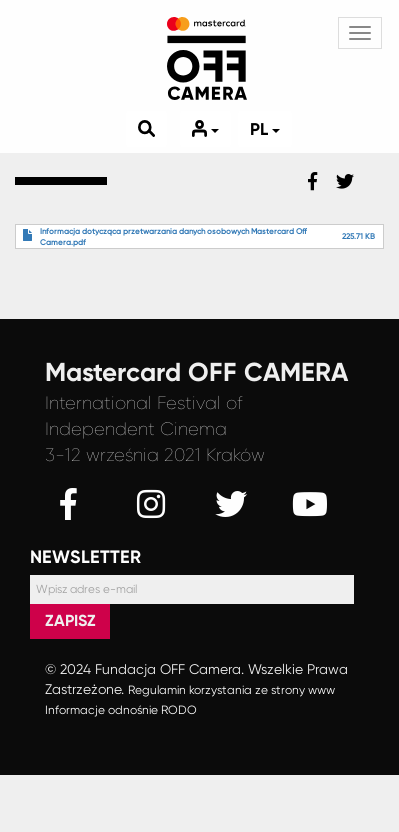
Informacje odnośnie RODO (121, 710)
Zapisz (70, 620)
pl (265, 129)
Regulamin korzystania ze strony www (231, 690)
